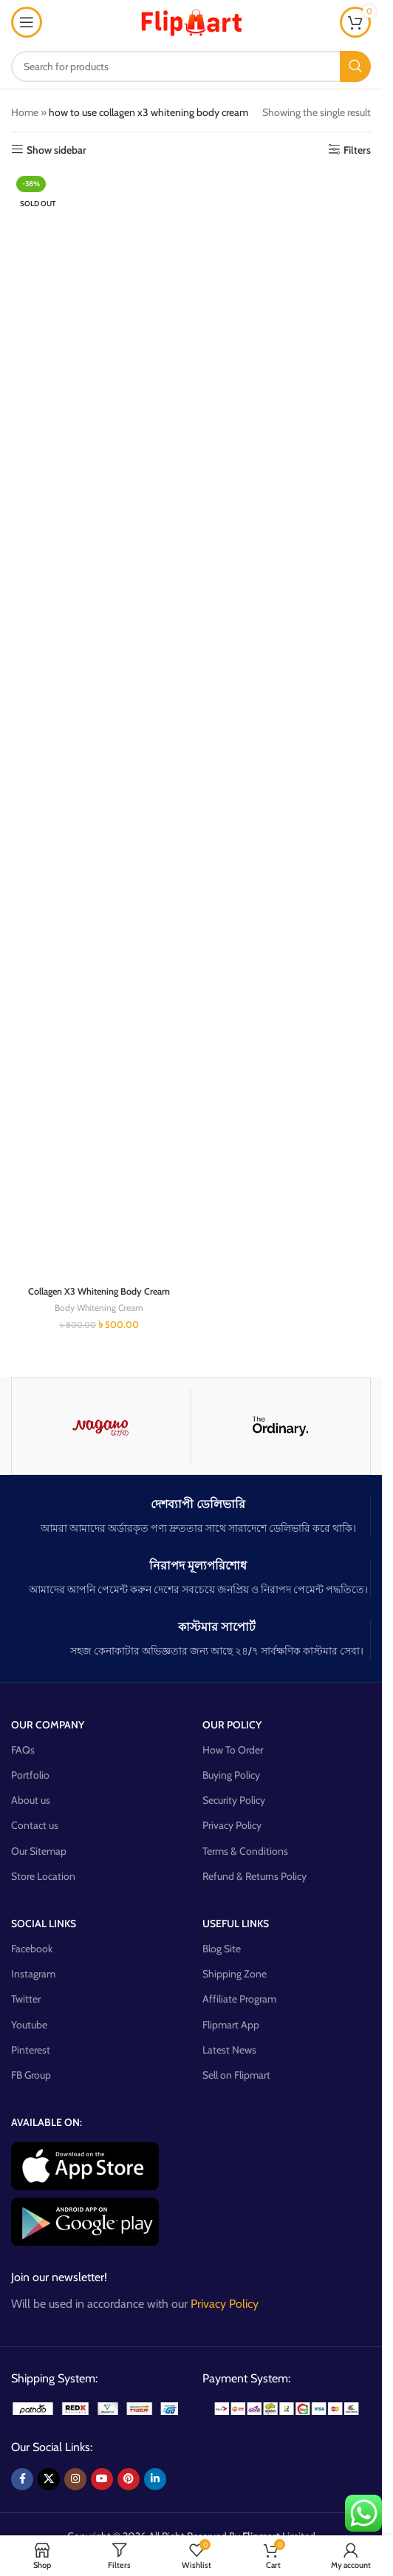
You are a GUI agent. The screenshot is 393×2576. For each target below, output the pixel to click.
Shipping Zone (234, 1973)
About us (30, 1800)
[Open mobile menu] (26, 22)
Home (24, 112)
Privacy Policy (232, 1825)
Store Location (43, 1876)
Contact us (34, 1825)
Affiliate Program (239, 1999)
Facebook (31, 1948)
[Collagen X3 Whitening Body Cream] (99, 725)
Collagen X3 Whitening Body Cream (99, 1291)
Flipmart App (230, 2024)
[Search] (191, 66)
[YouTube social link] (102, 2479)
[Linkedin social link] (155, 2479)
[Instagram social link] (75, 2479)
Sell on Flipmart (236, 2075)
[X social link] (49, 2479)
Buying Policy (231, 1775)
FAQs (23, 1749)
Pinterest (30, 2050)
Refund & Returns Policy (254, 1876)
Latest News (229, 2050)
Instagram (33, 1973)
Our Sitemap (38, 1851)
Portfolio (30, 1775)
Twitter (26, 1999)
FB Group (31, 2075)
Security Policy (233, 1800)
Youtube (29, 2024)
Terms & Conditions (245, 1851)
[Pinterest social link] (128, 2479)
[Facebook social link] (22, 2479)
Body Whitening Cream (99, 1307)
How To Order (232, 1749)
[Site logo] (191, 20)
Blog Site (221, 1948)
